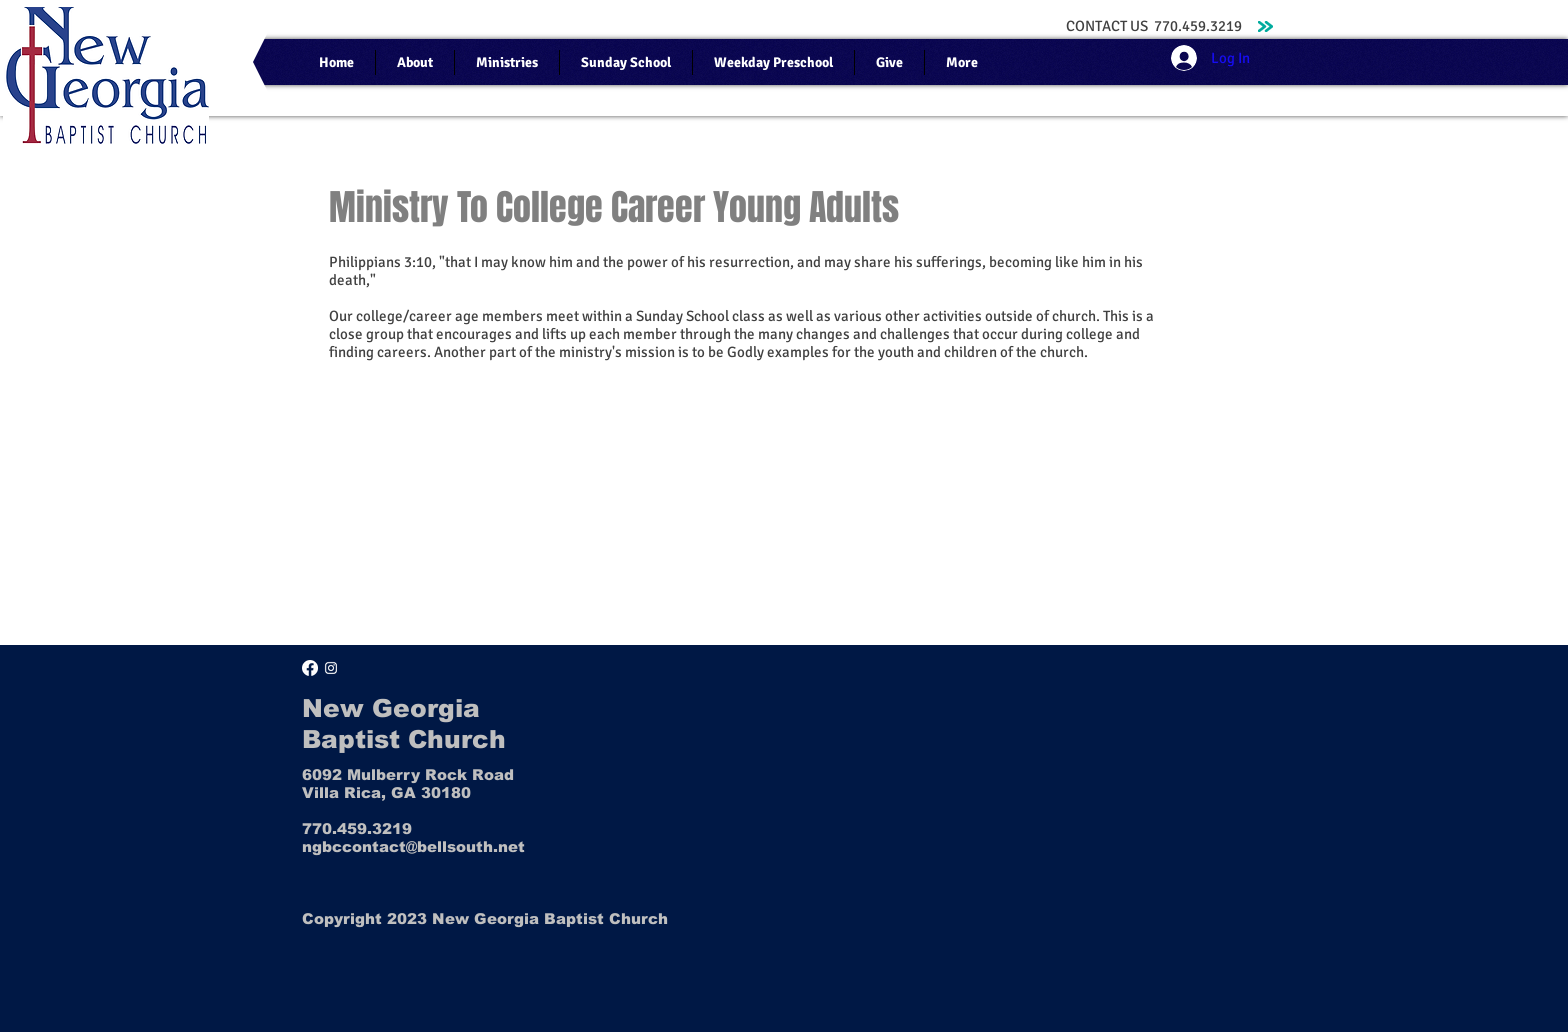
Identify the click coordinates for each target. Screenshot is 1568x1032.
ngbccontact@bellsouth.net (413, 846)
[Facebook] (310, 668)
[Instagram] (331, 668)
